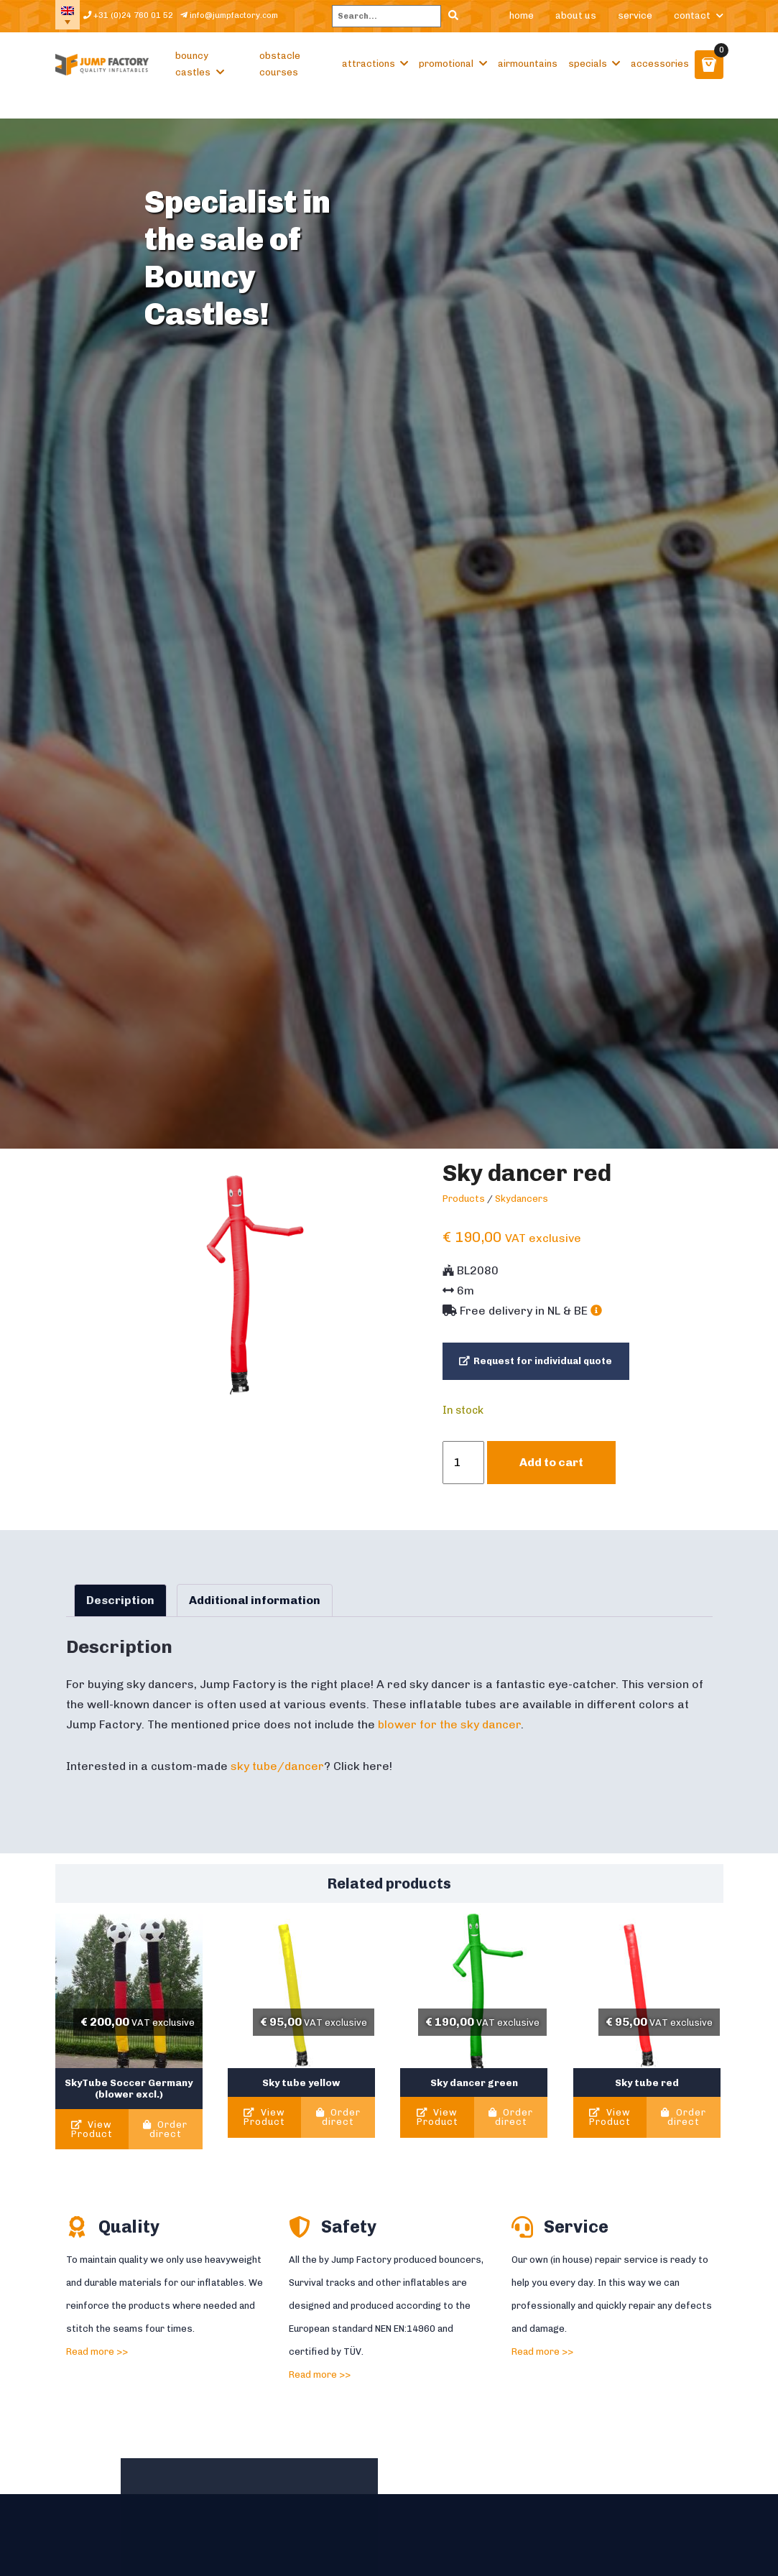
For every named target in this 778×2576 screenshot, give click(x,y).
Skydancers (521, 1210)
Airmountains (527, 75)
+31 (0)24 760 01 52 (139, 21)
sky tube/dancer (277, 1777)
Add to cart (551, 1474)
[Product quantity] (463, 1474)
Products (464, 1210)
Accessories (660, 75)
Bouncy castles (192, 75)
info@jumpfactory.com (257, 21)
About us (575, 21)
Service (635, 21)
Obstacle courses (279, 75)
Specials (587, 75)
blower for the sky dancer (449, 1736)
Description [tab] (120, 1611)
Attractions (368, 75)
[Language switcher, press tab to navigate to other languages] (70, 22)
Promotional (446, 75)
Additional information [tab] (254, 1611)
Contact (692, 21)
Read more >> (97, 2363)
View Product (92, 2141)
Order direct (165, 2141)
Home (521, 21)
